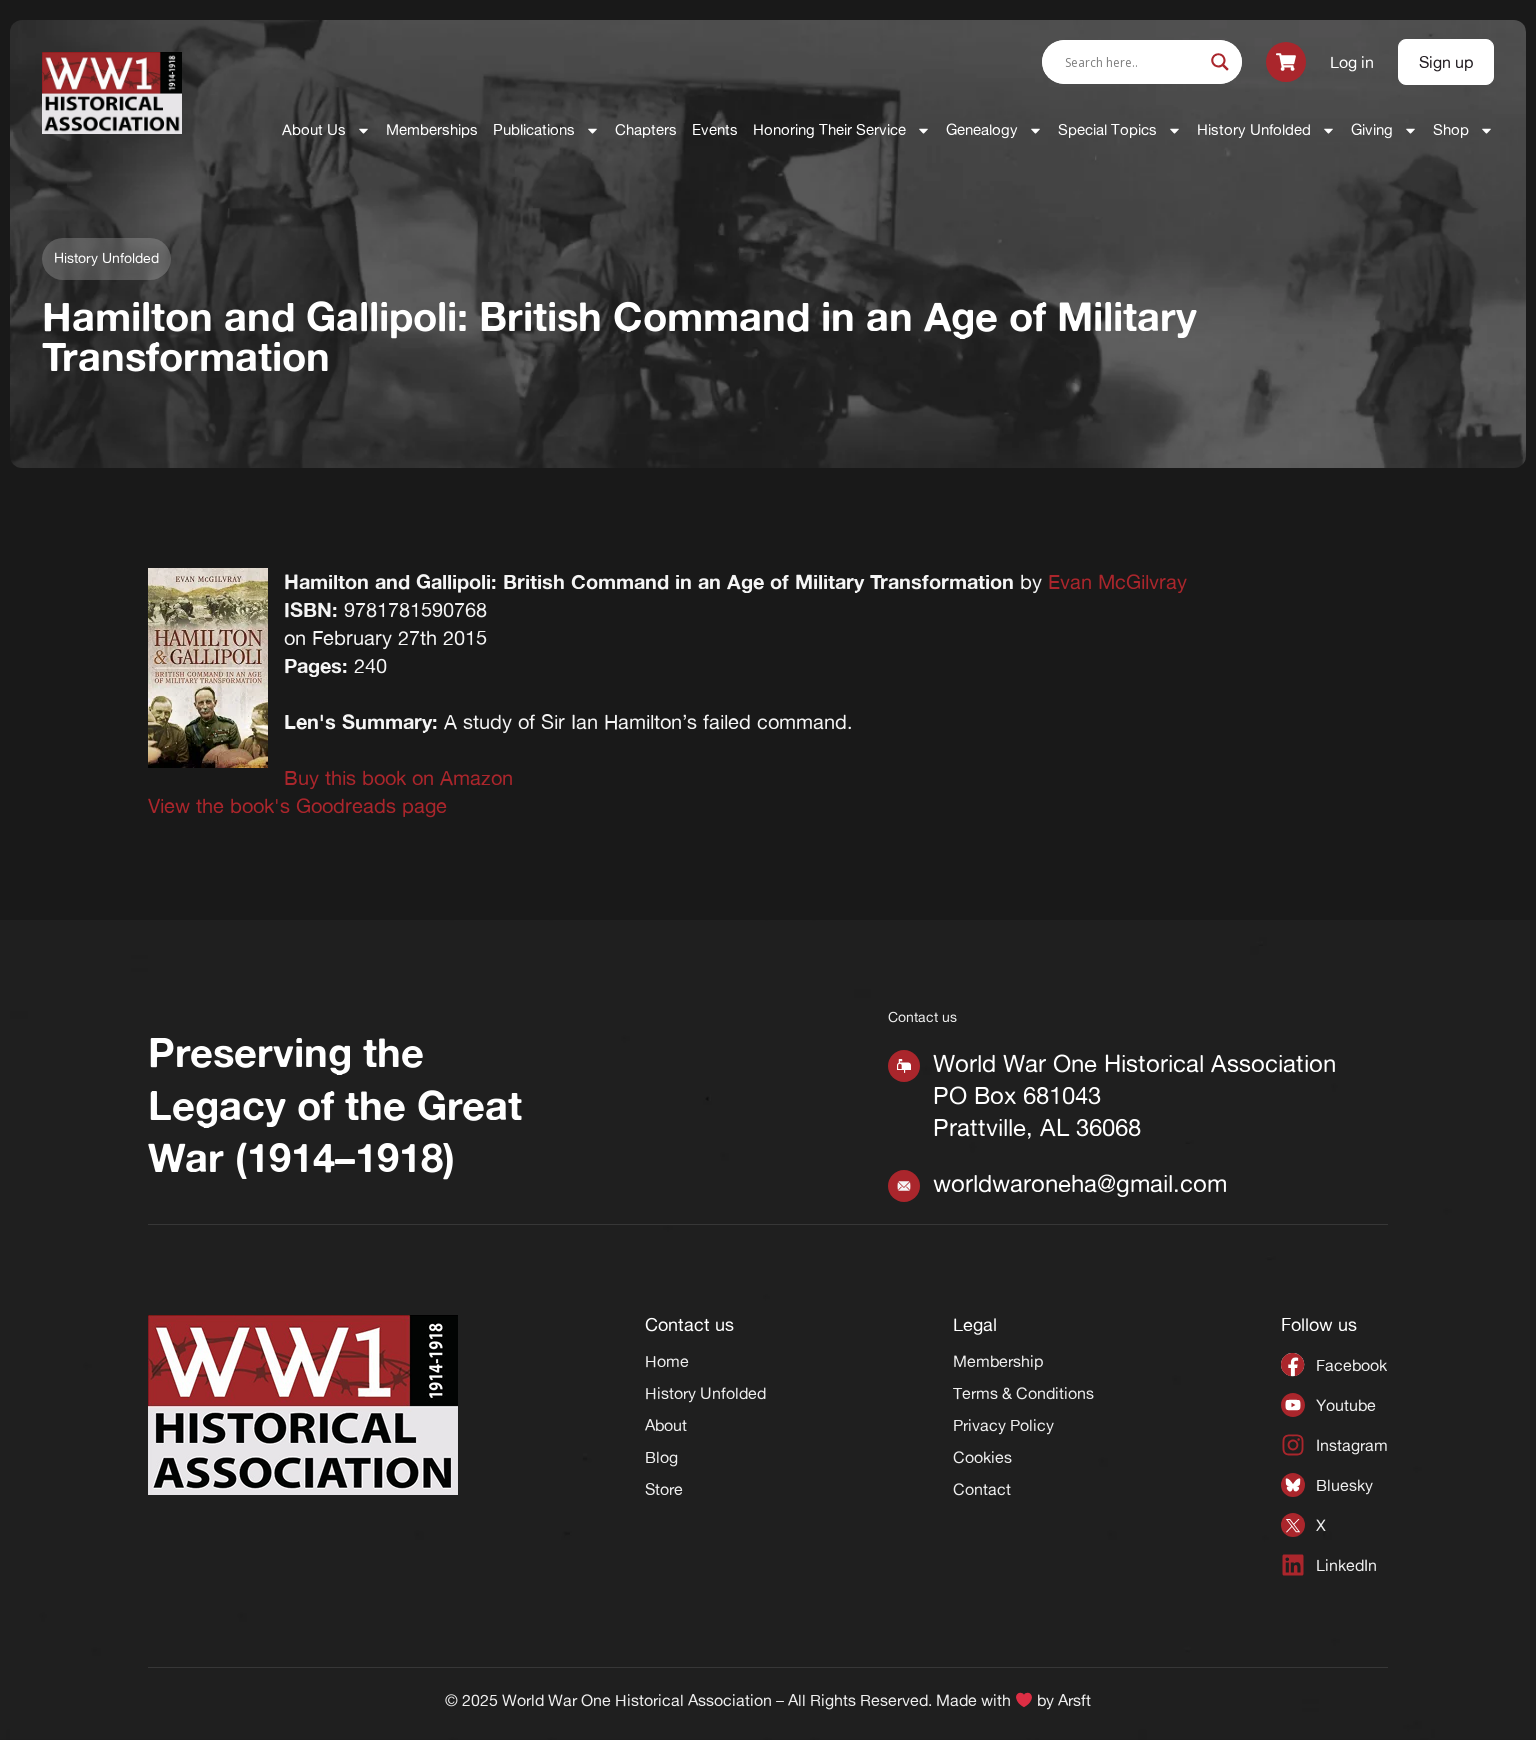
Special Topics (1120, 130)
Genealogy (994, 130)
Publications (546, 130)
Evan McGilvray (1117, 581)
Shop (1463, 130)
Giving (1384, 130)
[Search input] (1133, 62)
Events (715, 129)
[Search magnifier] (1220, 62)
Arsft (1074, 1700)
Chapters (646, 129)
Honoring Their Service (842, 130)
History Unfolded (1266, 130)
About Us (326, 130)
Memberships (432, 129)
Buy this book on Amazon (398, 777)
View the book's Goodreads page (297, 805)
